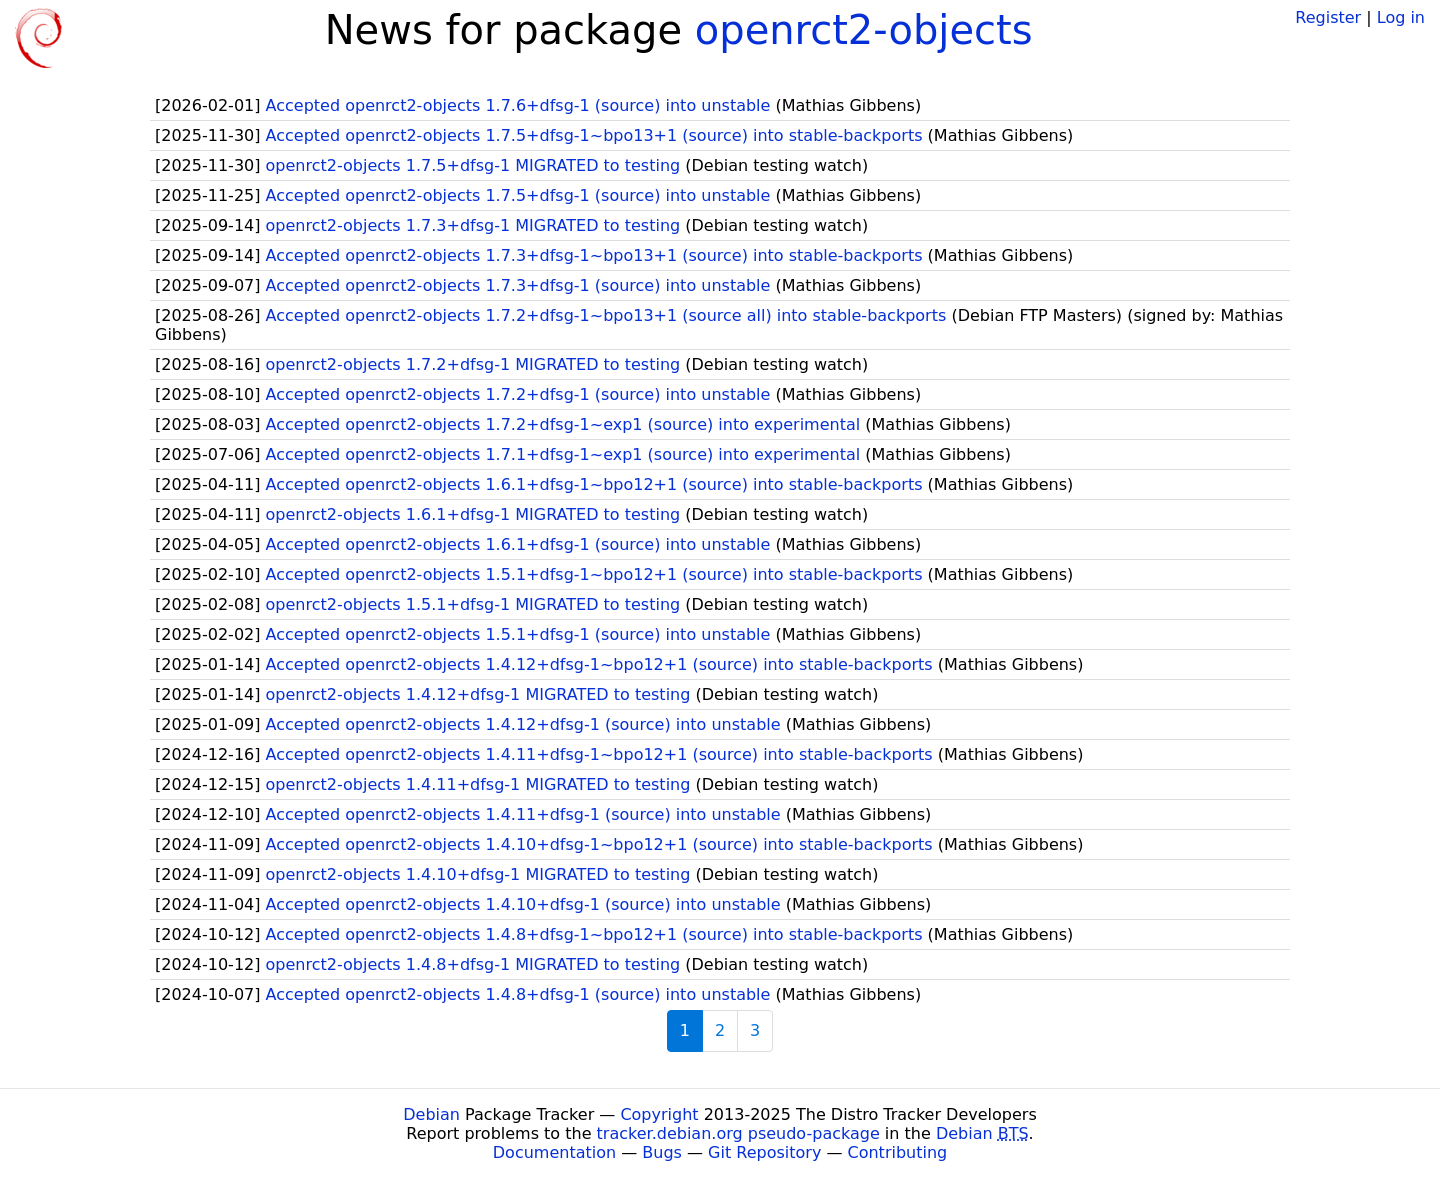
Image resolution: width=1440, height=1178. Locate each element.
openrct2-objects (864, 30)
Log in (1401, 17)
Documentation (554, 1152)
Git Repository (764, 1152)
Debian (431, 1114)
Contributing (898, 1152)
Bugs (662, 1152)
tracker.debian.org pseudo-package (738, 1133)
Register (1328, 17)
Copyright (659, 1114)
